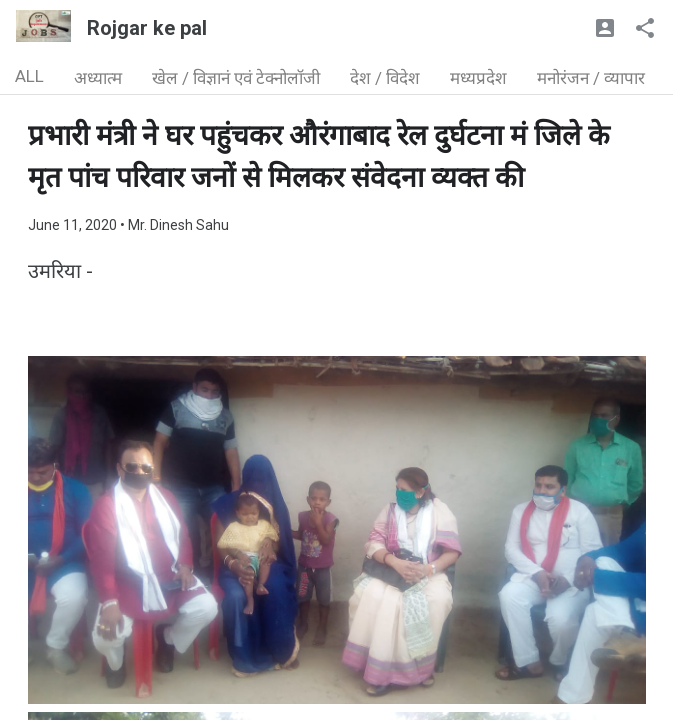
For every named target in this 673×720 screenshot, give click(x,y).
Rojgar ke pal (147, 28)
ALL (29, 76)
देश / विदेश (385, 78)
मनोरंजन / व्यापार (591, 78)
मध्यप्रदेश (478, 78)
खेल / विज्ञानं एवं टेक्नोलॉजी (236, 78)
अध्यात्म (98, 78)
